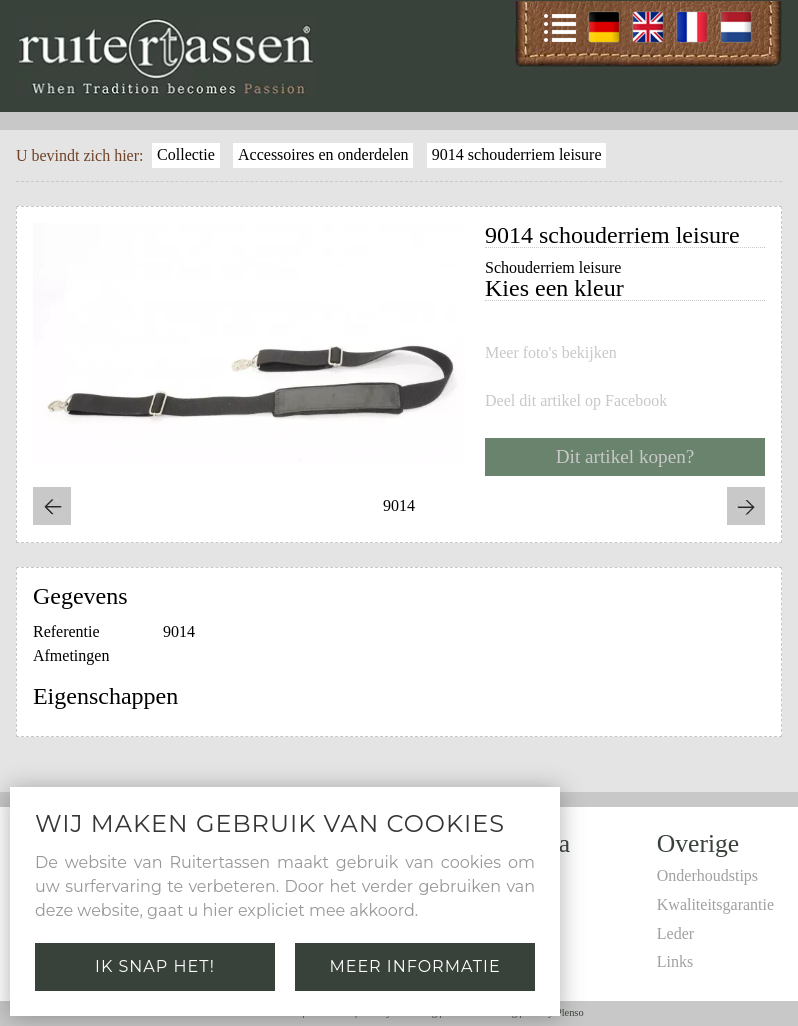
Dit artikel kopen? (625, 456)
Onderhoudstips (707, 875)
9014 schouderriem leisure (517, 154)
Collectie (186, 154)
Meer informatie (414, 966)
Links (675, 961)
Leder (675, 933)
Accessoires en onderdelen (323, 154)
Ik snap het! (155, 966)
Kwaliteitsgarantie (715, 904)
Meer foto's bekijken (551, 353)
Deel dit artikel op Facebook (576, 401)
